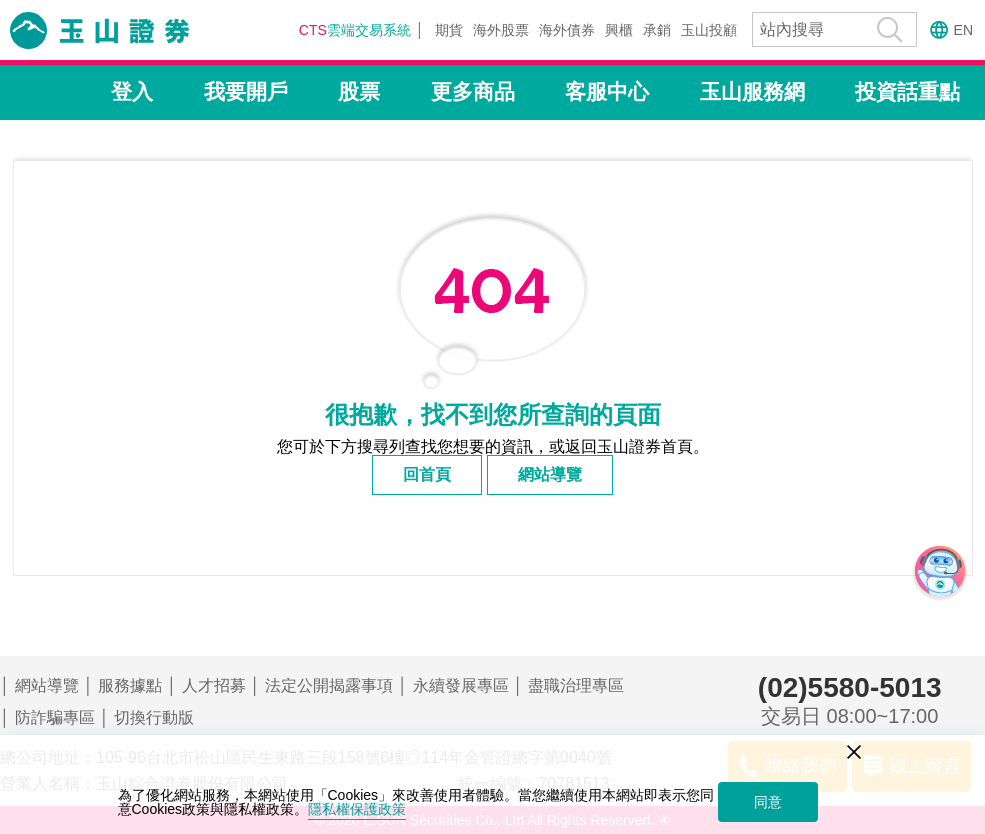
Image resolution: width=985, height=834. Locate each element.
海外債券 (567, 30)
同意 (768, 802)
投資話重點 (907, 91)
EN (963, 30)
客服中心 (607, 91)
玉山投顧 (709, 30)
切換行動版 (154, 717)
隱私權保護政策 (357, 809)
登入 (132, 91)
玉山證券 (125, 30)
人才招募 (214, 685)
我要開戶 (246, 91)
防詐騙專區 (55, 717)
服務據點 (130, 685)
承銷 (657, 30)
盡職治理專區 (576, 685)
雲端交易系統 (355, 30)
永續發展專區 (461, 685)
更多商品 (473, 91)
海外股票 (501, 30)
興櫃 (619, 30)
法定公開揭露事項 (329, 685)
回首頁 (427, 474)
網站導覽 (550, 474)
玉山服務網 (752, 91)
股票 (359, 91)
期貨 (449, 30)
